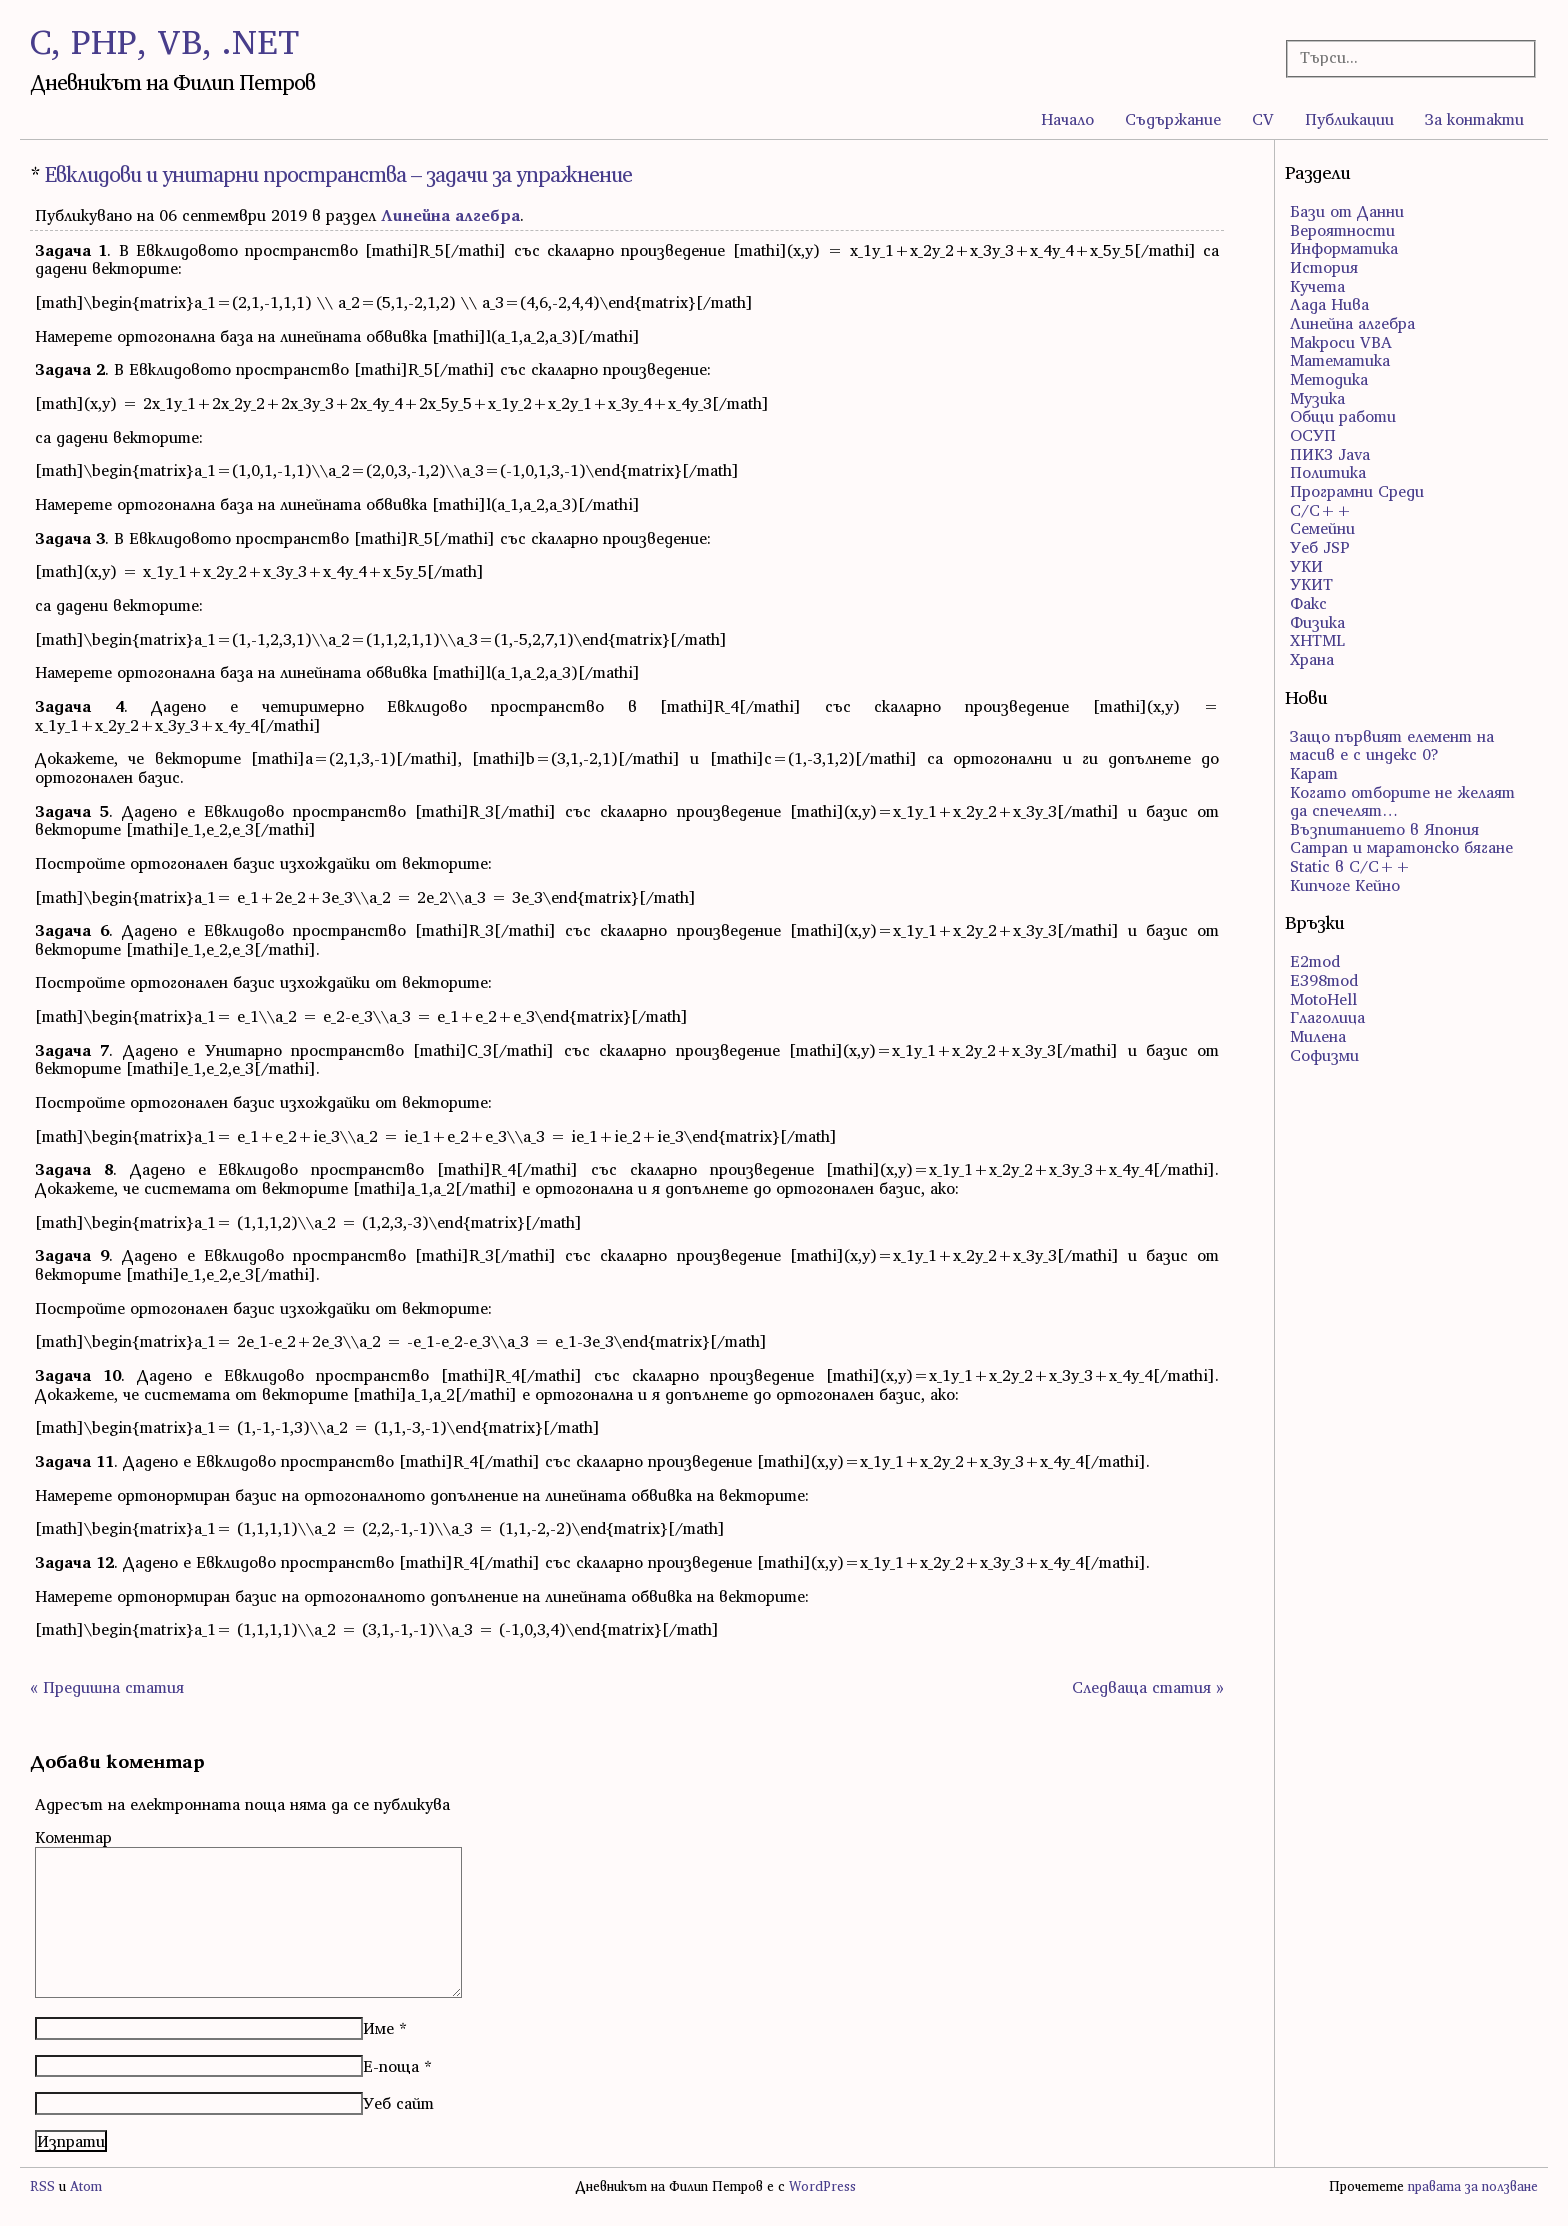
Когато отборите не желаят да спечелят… (1402, 801)
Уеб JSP (1320, 547)
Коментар (73, 1837)
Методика (1329, 379)
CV (1263, 119)
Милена (1318, 1036)
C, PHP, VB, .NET (164, 41)
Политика (1328, 472)
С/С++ (1321, 510)
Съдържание (1173, 119)
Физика (1317, 622)
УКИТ (1311, 584)
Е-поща (391, 2066)
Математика (1340, 360)
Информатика (1344, 248)
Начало (1067, 119)
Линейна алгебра (450, 215)
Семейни (1322, 528)
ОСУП (1313, 435)
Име (378, 2028)
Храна (1312, 659)
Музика (1317, 398)
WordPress (822, 2186)
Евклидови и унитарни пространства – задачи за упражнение (338, 174)
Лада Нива (1329, 304)
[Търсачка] (1399, 57)
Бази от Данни (1347, 211)
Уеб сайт (398, 2103)
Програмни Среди (1357, 491)
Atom (86, 2186)
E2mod (1315, 961)
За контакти (1474, 119)
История (1324, 267)
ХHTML (1317, 640)
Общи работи (1343, 416)
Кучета (1317, 286)
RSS (42, 2186)
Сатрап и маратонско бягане (1401, 847)
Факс (1308, 603)
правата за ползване (1473, 2186)
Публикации (1349, 119)
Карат (1314, 773)
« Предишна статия (107, 1687)
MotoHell (1323, 999)
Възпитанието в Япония (1384, 829)
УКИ (1306, 566)
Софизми (1324, 1055)
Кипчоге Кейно (1345, 885)
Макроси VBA (1341, 342)
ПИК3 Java (1330, 454)
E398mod (1324, 980)
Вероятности (1342, 230)
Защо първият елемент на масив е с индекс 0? (1392, 745)
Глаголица (1327, 1017)
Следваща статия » (1148, 1687)
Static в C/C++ (1350, 866)
